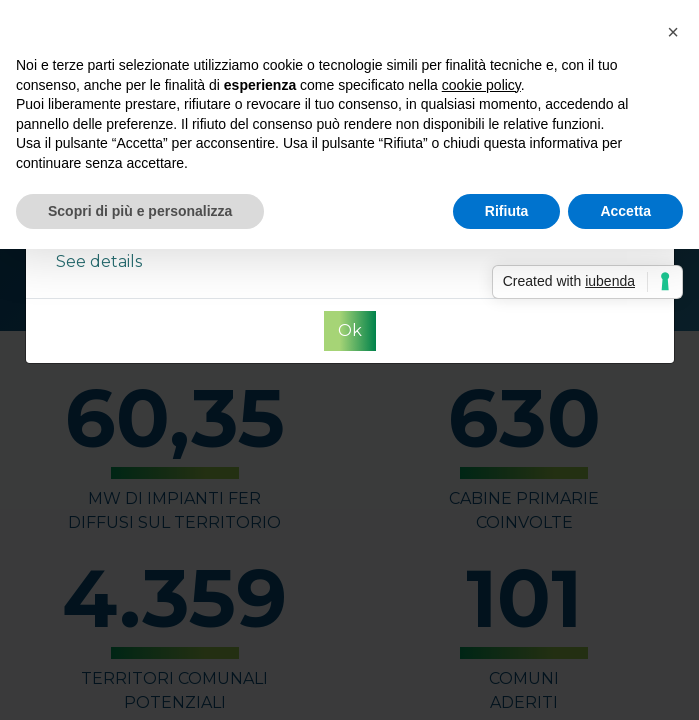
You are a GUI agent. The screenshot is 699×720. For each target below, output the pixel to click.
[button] (673, 32)
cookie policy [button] (481, 85)
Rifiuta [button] (507, 211)
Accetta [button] (625, 211)
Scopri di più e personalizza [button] (140, 211)
